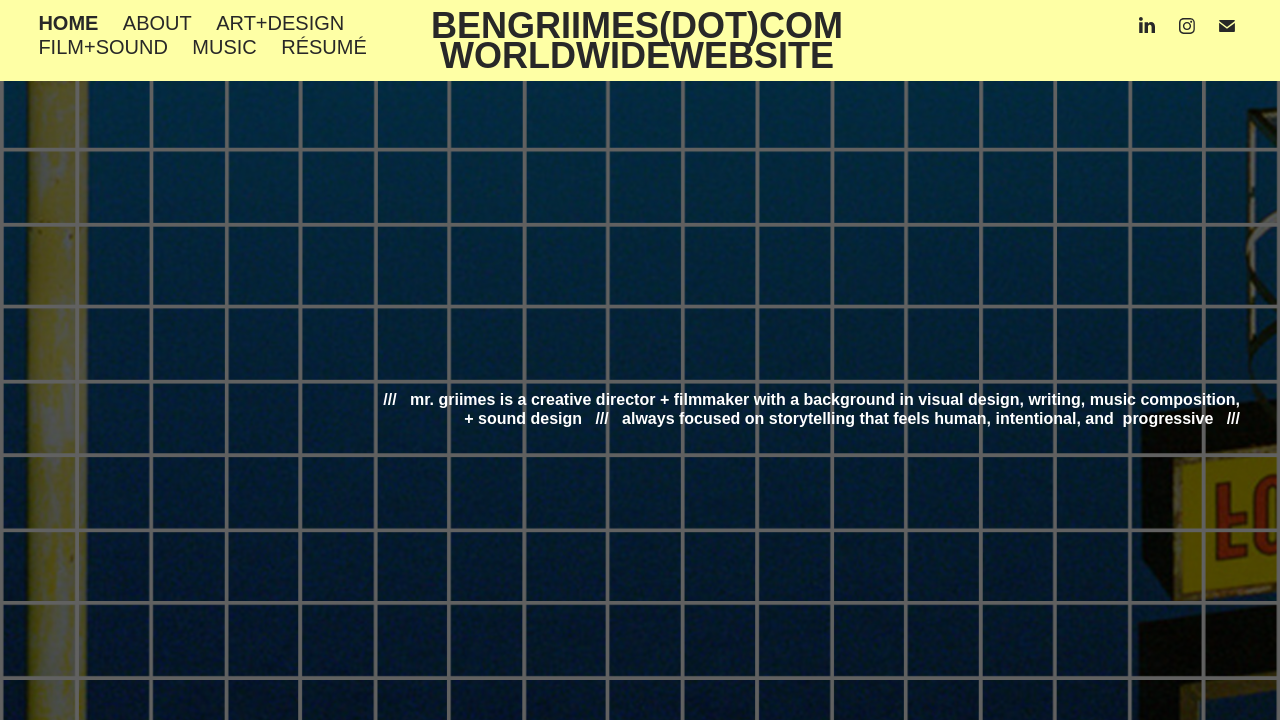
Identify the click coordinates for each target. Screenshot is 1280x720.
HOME (68, 23)
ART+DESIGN (280, 23)
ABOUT (157, 23)
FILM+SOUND (102, 47)
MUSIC (224, 47)
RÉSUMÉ (324, 47)
